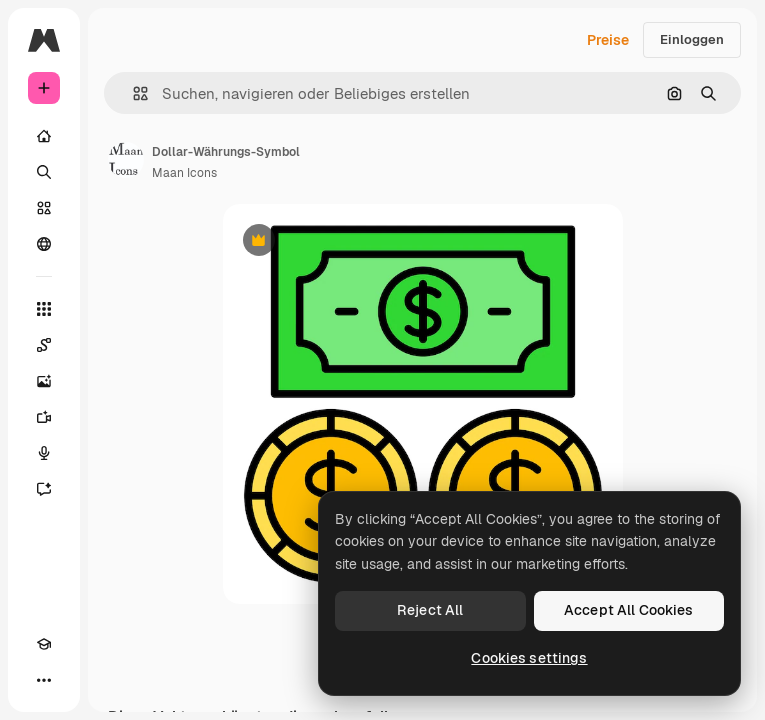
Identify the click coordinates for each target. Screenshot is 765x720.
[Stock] (44, 208)
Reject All (430, 610)
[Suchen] (44, 172)
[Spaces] (44, 345)
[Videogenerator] (44, 417)
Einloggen (692, 39)
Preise (608, 40)
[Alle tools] (44, 309)
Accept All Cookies (629, 610)
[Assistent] (44, 489)
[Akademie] (44, 644)
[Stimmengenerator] (44, 453)
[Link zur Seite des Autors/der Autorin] (126, 160)
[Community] (44, 244)
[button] (132, 93)
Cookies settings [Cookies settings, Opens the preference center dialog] (529, 658)
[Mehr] (44, 680)
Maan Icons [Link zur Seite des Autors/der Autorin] (184, 173)
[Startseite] (44, 136)
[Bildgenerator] (44, 381)
